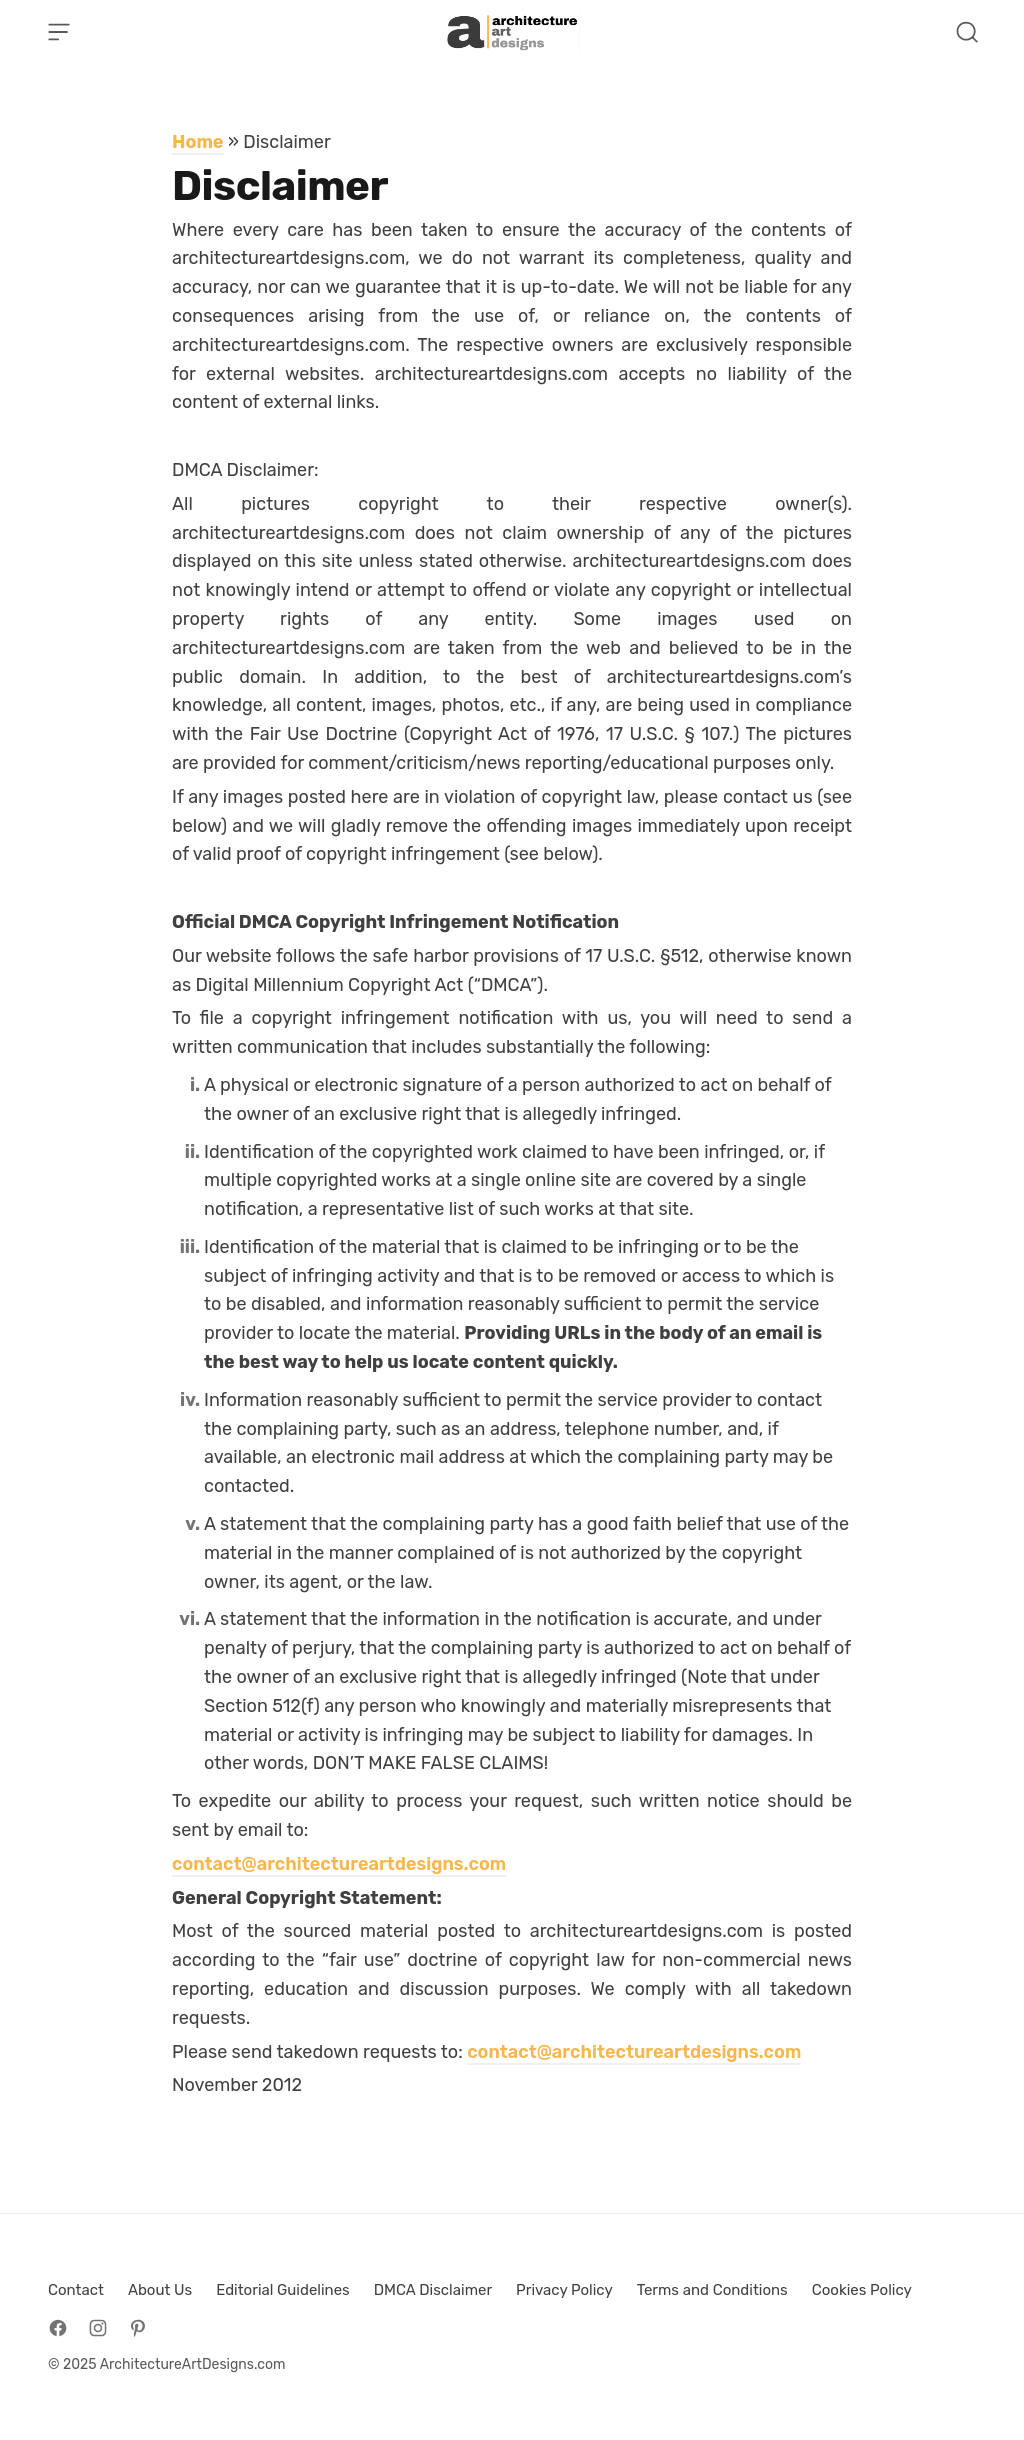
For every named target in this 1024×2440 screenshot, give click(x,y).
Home (198, 142)
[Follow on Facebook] (58, 2328)
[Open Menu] (59, 32)
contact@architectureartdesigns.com (339, 1864)
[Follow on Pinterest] (138, 2328)
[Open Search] (967, 32)
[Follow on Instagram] (98, 2328)
